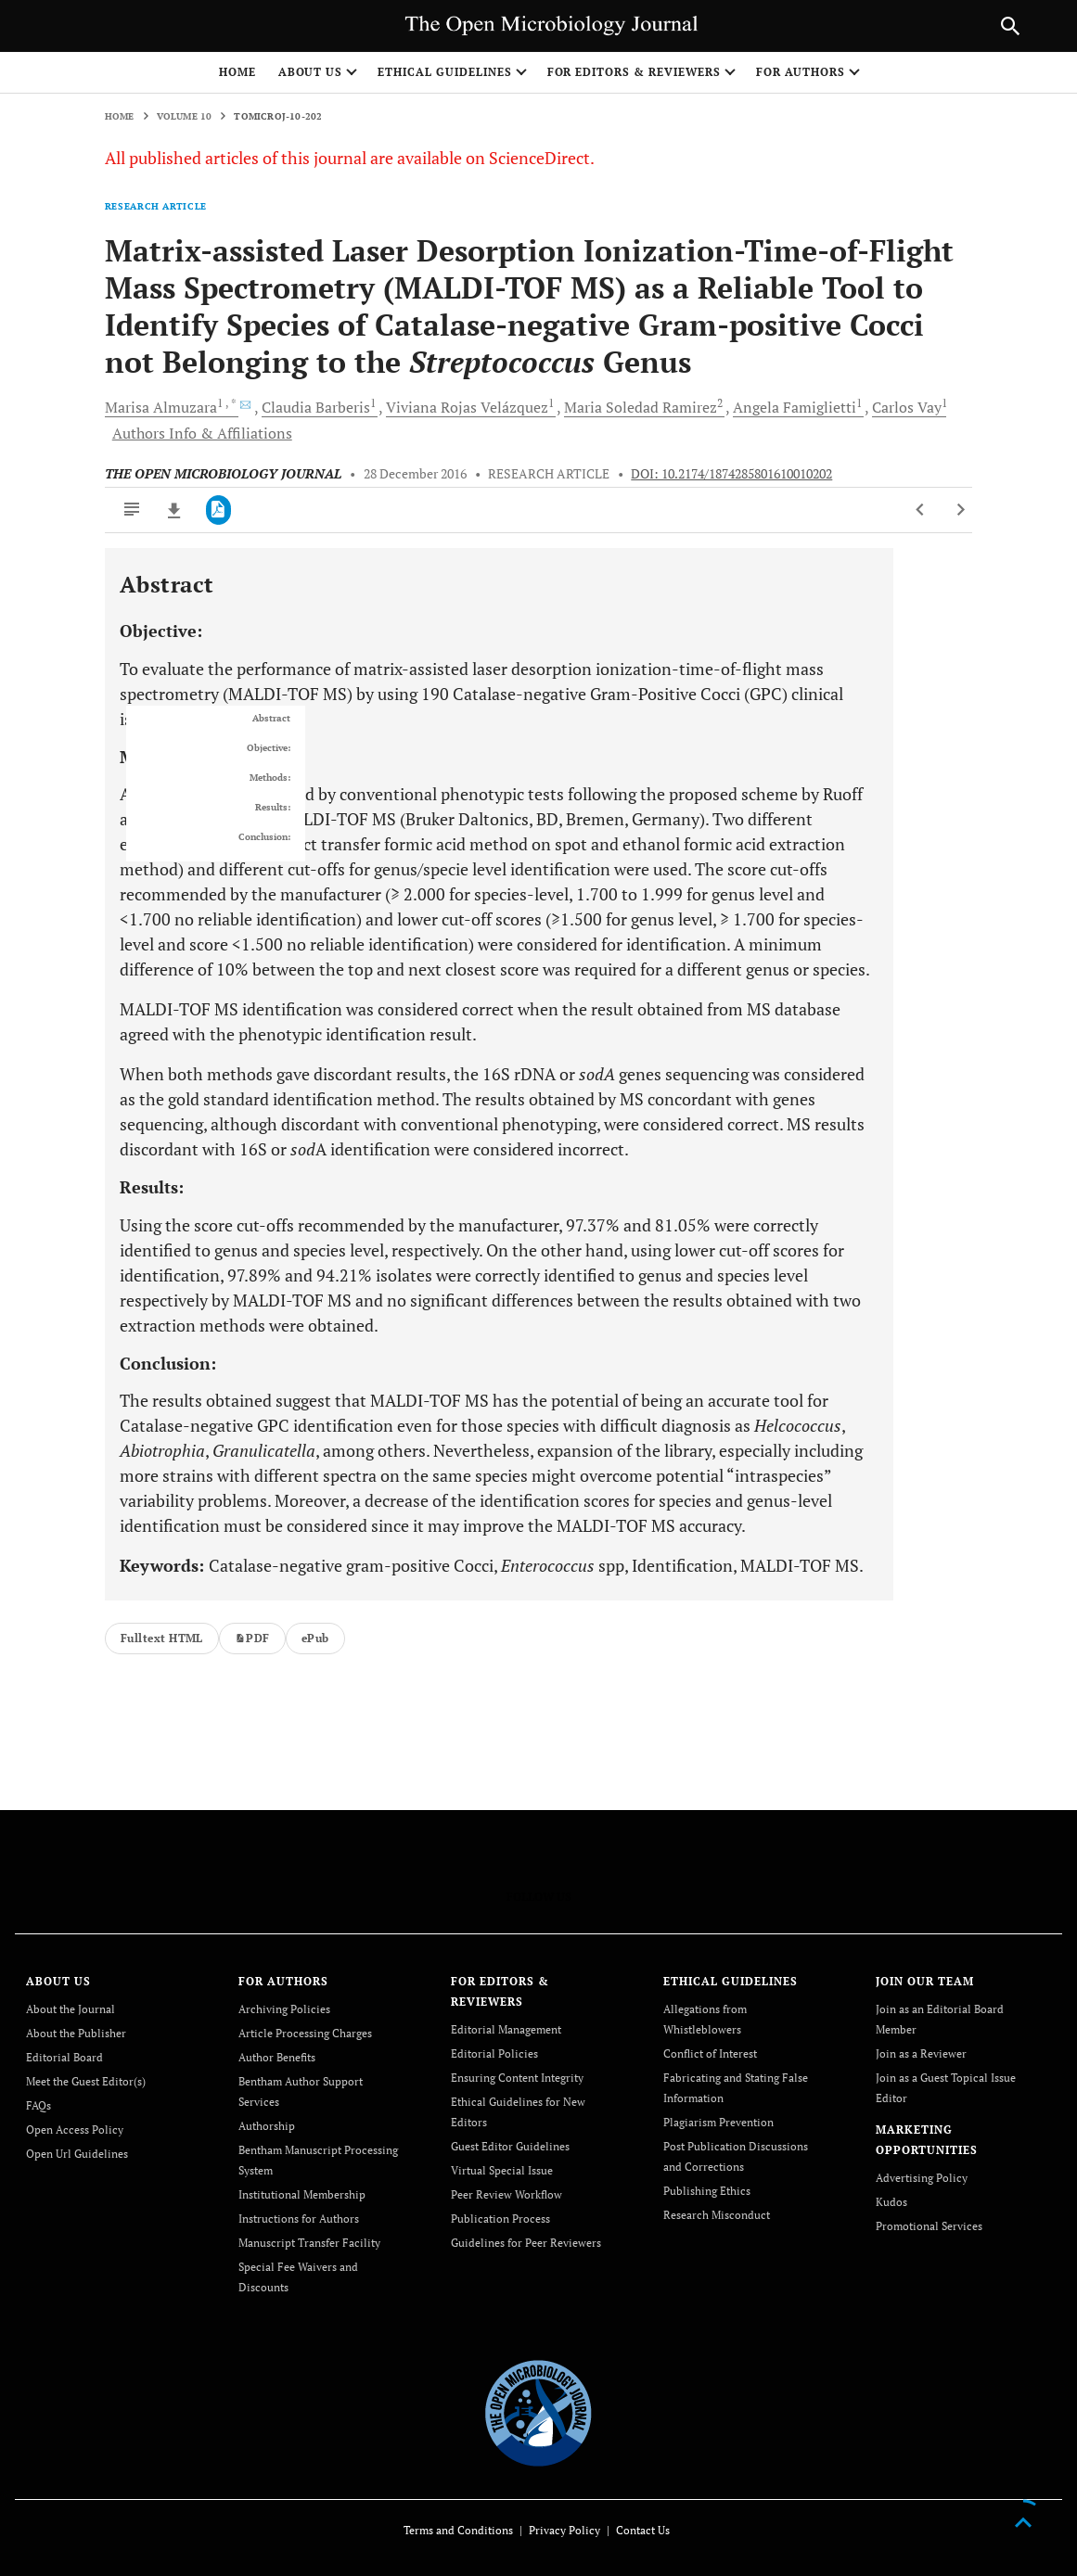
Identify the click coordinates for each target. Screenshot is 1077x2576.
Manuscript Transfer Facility (309, 2243)
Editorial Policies (494, 2053)
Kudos (891, 2202)
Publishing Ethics (706, 2191)
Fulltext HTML (162, 1638)
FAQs (38, 2105)
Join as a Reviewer (921, 2053)
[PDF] (218, 510)
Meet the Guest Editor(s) (86, 2081)
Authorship (266, 2126)
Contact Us (643, 2530)
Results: (272, 807)
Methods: (270, 778)
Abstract (271, 718)
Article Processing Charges (305, 2033)
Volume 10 (184, 116)
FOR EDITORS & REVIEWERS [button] (634, 72)
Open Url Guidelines (77, 2154)
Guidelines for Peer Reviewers (526, 2243)
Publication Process (500, 2218)
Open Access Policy (74, 2129)
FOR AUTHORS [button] (801, 72)
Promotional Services (929, 2226)
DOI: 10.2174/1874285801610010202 (731, 473)
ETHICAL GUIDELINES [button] (444, 72)
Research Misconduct (716, 2215)
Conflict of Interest (710, 2053)
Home (237, 72)
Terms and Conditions (458, 2530)
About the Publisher (76, 2033)
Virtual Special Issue (502, 2170)
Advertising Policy (922, 2178)
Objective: (268, 748)
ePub (315, 1638)
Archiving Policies (284, 2009)
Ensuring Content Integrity (517, 2078)
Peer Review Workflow (506, 2194)
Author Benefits (276, 2057)
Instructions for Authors (298, 2218)
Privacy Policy (564, 2530)
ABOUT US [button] (310, 72)
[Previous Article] (920, 510)
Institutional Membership (301, 2194)
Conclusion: (264, 837)
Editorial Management (506, 2029)
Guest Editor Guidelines (510, 2146)
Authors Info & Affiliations (202, 433)
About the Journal (70, 2009)
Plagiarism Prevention (718, 2122)
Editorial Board (64, 2057)
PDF (252, 1638)
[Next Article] (960, 510)
